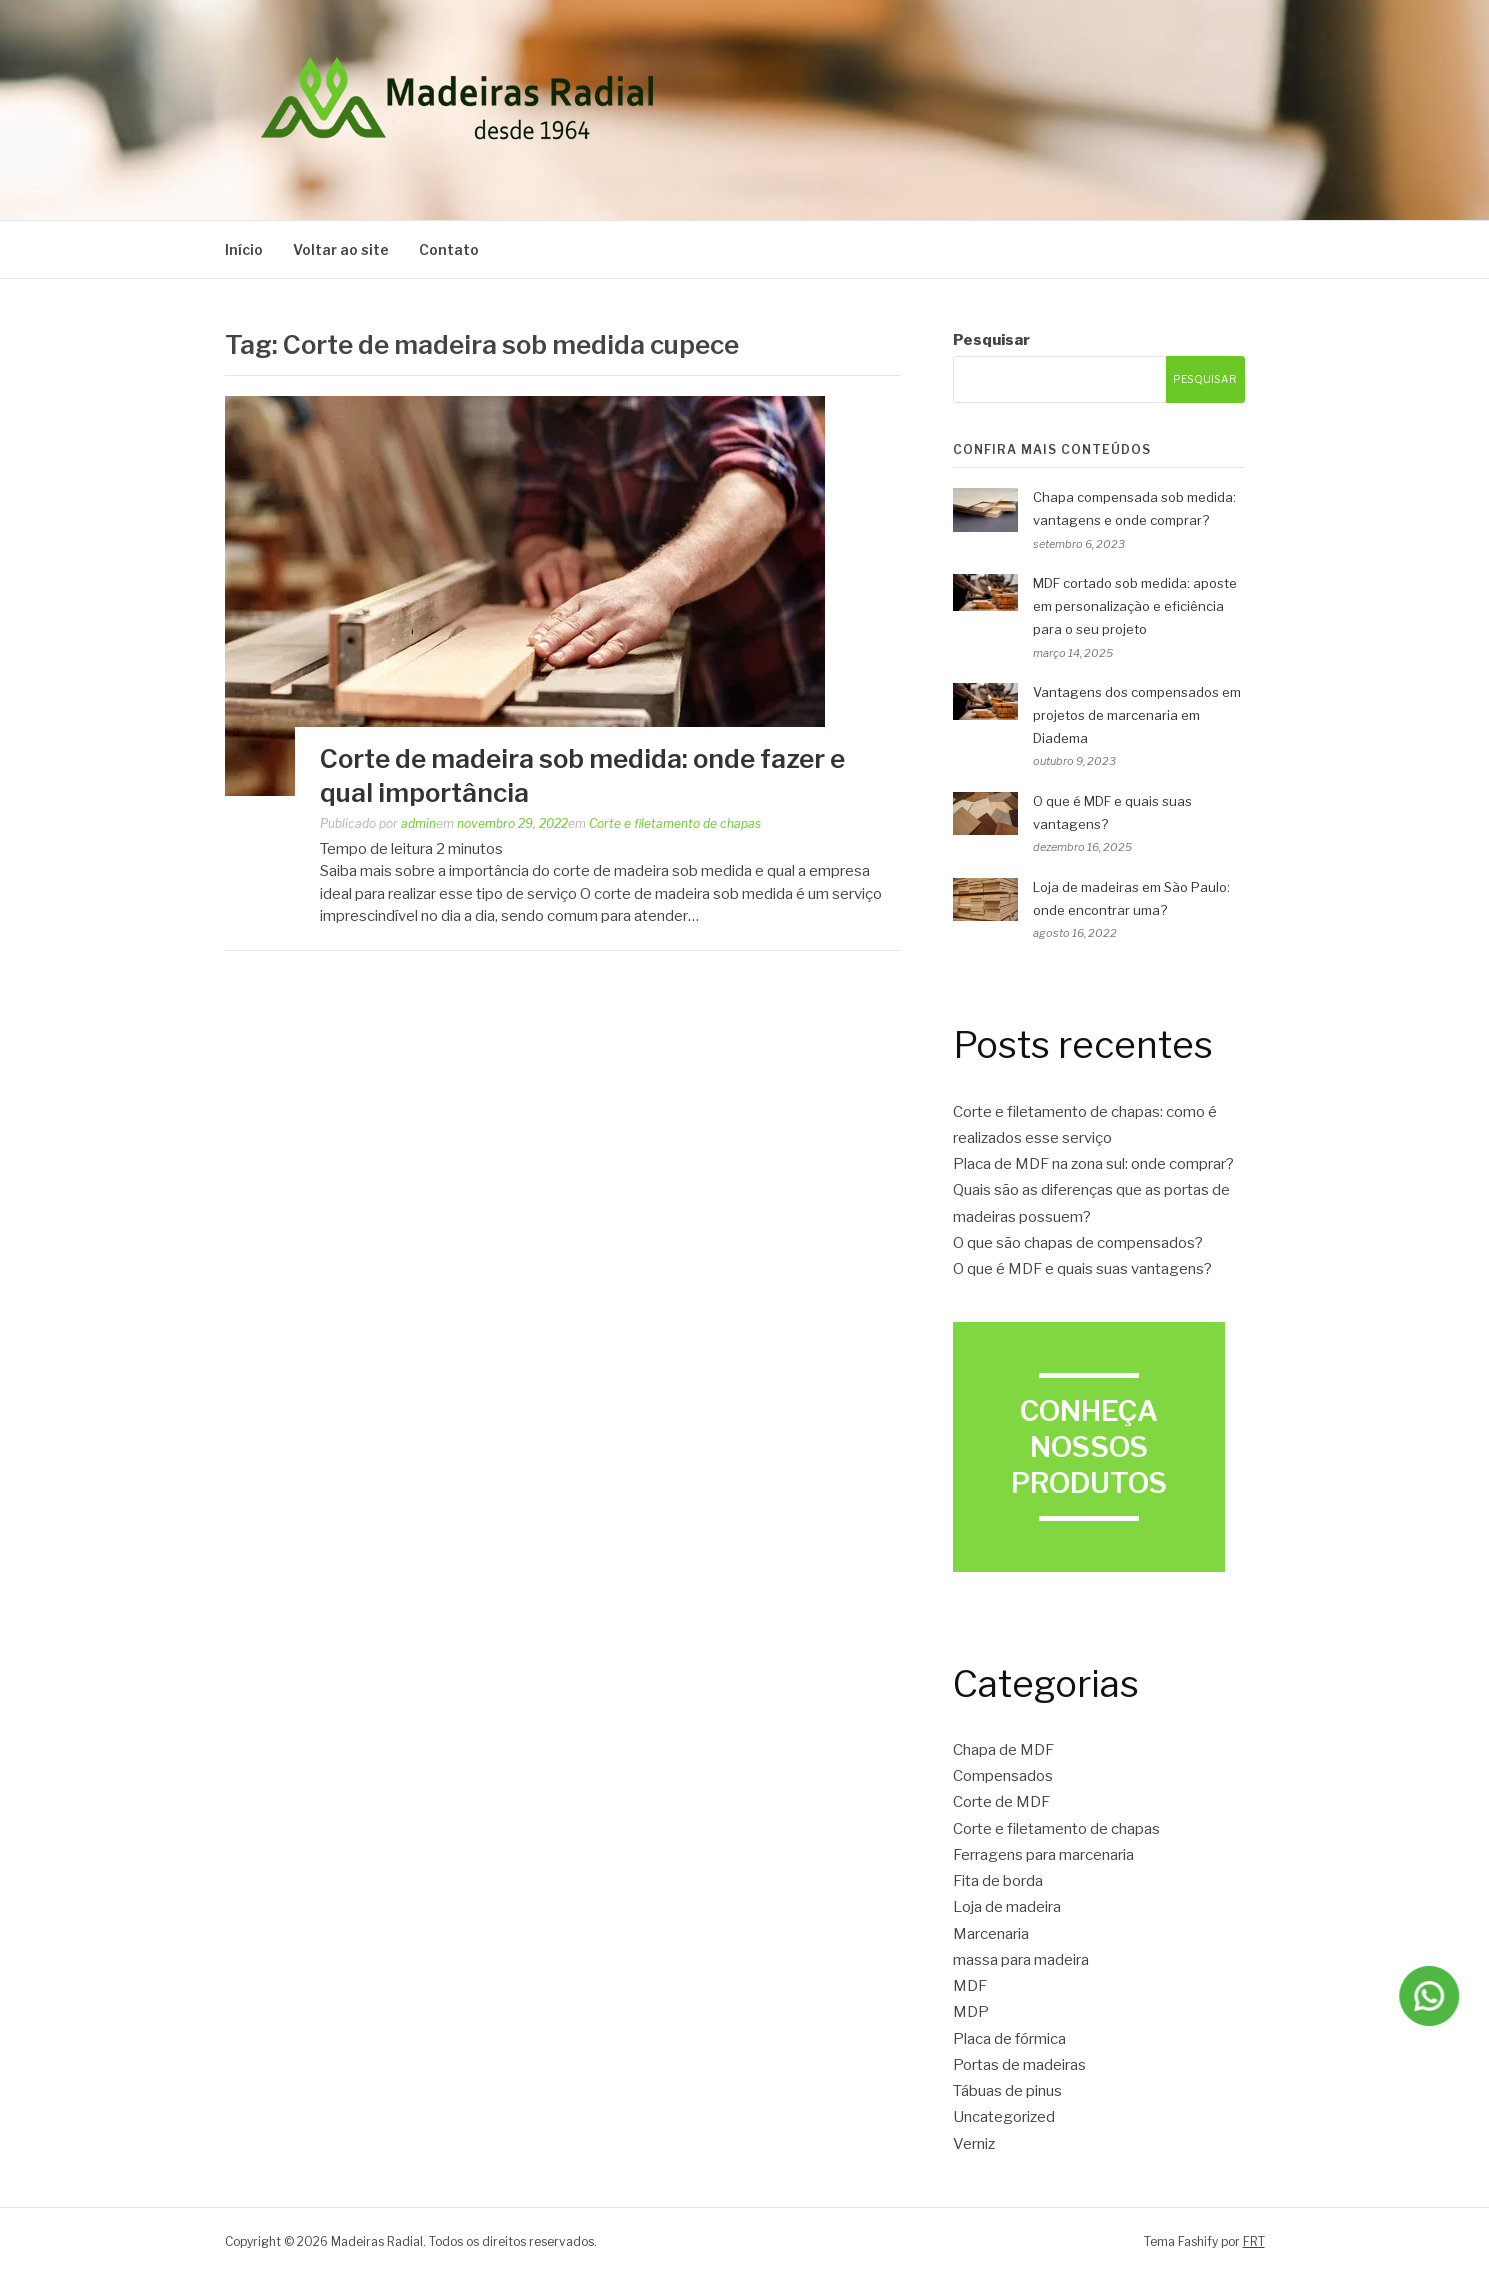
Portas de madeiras (1019, 2065)
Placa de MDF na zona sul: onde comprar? (1093, 1164)
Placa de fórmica (1009, 2039)
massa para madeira (1021, 1960)
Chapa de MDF (1003, 1750)
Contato (449, 249)
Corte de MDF (1001, 1802)
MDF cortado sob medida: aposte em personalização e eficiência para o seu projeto (1135, 606)
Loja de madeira (1007, 1907)
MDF (970, 1986)
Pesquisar (991, 340)
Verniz (974, 2144)
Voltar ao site (341, 249)
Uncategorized (1004, 2117)
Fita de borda (998, 1881)
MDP (971, 2012)
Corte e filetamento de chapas (675, 823)
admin (418, 823)
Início (244, 249)
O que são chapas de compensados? (1078, 1243)
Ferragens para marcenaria (1043, 1855)
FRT (1254, 2241)
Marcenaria (991, 1934)
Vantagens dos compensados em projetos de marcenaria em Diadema (1137, 715)
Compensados (1003, 1776)
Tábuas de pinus (1007, 2091)
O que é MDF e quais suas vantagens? (1082, 1269)
